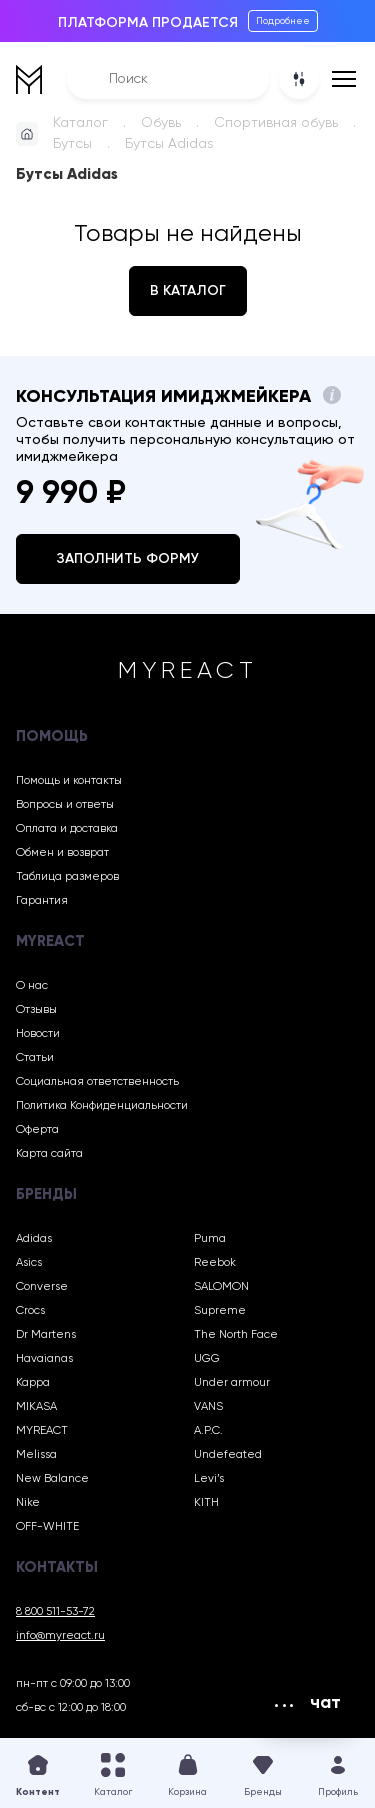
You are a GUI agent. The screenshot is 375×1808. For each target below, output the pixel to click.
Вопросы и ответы (65, 805)
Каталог (80, 123)
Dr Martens (46, 1335)
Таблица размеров (67, 877)
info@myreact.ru (60, 1636)
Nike (28, 1503)
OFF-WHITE (47, 1527)
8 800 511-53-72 (55, 1612)
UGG (207, 1359)
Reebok (215, 1263)
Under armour (232, 1383)
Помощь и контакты (69, 781)
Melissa (36, 1455)
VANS (208, 1407)
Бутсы (72, 144)
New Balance (52, 1479)
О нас (32, 986)
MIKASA (36, 1407)
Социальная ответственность (97, 1082)
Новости (38, 1034)
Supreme (220, 1311)
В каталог (188, 291)
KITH (206, 1503)
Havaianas (44, 1359)
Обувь (161, 123)
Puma (210, 1239)
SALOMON (221, 1287)
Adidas (34, 1239)
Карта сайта (49, 1154)
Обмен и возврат (62, 853)
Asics (29, 1263)
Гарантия (42, 901)
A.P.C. (208, 1431)
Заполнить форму (128, 559)
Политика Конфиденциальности (102, 1106)
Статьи (35, 1058)
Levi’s (209, 1479)
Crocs (30, 1311)
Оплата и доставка (67, 829)
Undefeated (228, 1455)
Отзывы (36, 1010)
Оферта (37, 1130)
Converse (42, 1287)
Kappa (33, 1383)
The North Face (236, 1335)
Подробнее (283, 21)
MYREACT (42, 1431)
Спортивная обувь (276, 123)
